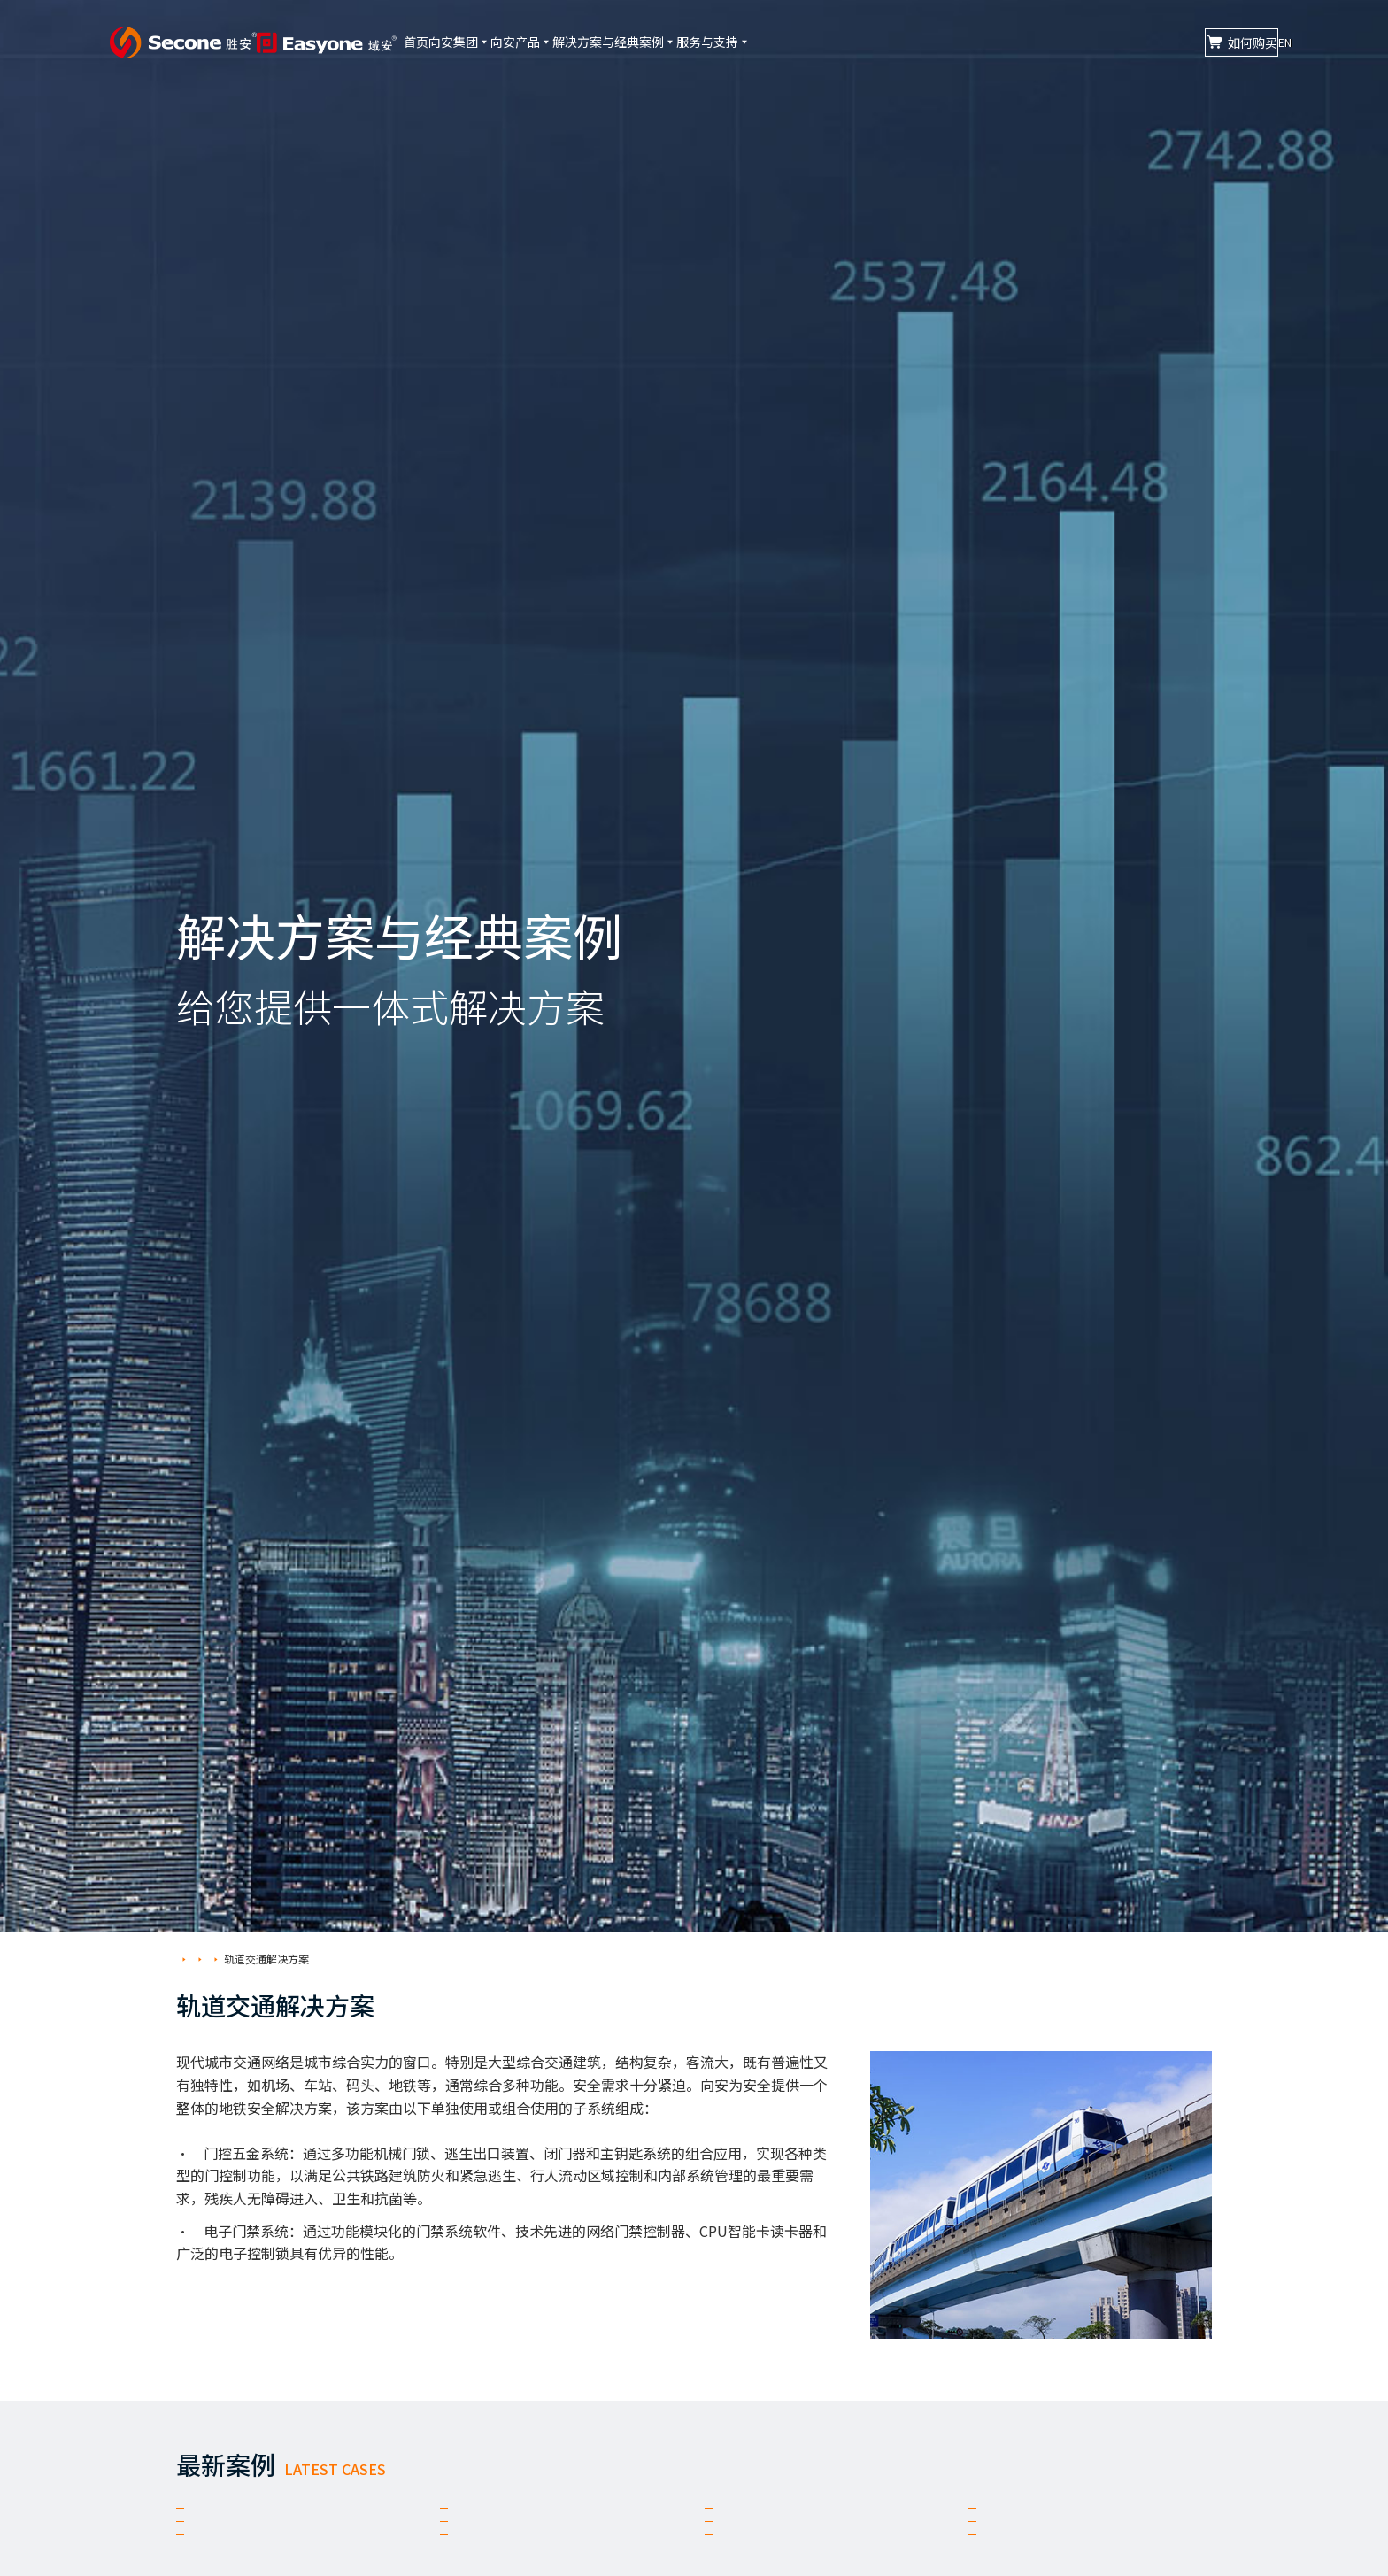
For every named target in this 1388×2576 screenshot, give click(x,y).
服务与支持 (858, 41)
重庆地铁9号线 (778, 2520)
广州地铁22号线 (782, 2555)
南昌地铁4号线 (1042, 2520)
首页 (448, 41)
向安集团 (520, 41)
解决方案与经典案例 (731, 41)
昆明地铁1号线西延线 (273, 2555)
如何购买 (1148, 42)
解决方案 (234, 1958)
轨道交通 (293, 1958)
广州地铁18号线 (1046, 2555)
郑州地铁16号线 (517, 2520)
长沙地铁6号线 (513, 2555)
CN (1229, 42)
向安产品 (610, 41)
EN (1265, 42)
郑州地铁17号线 (254, 2520)
